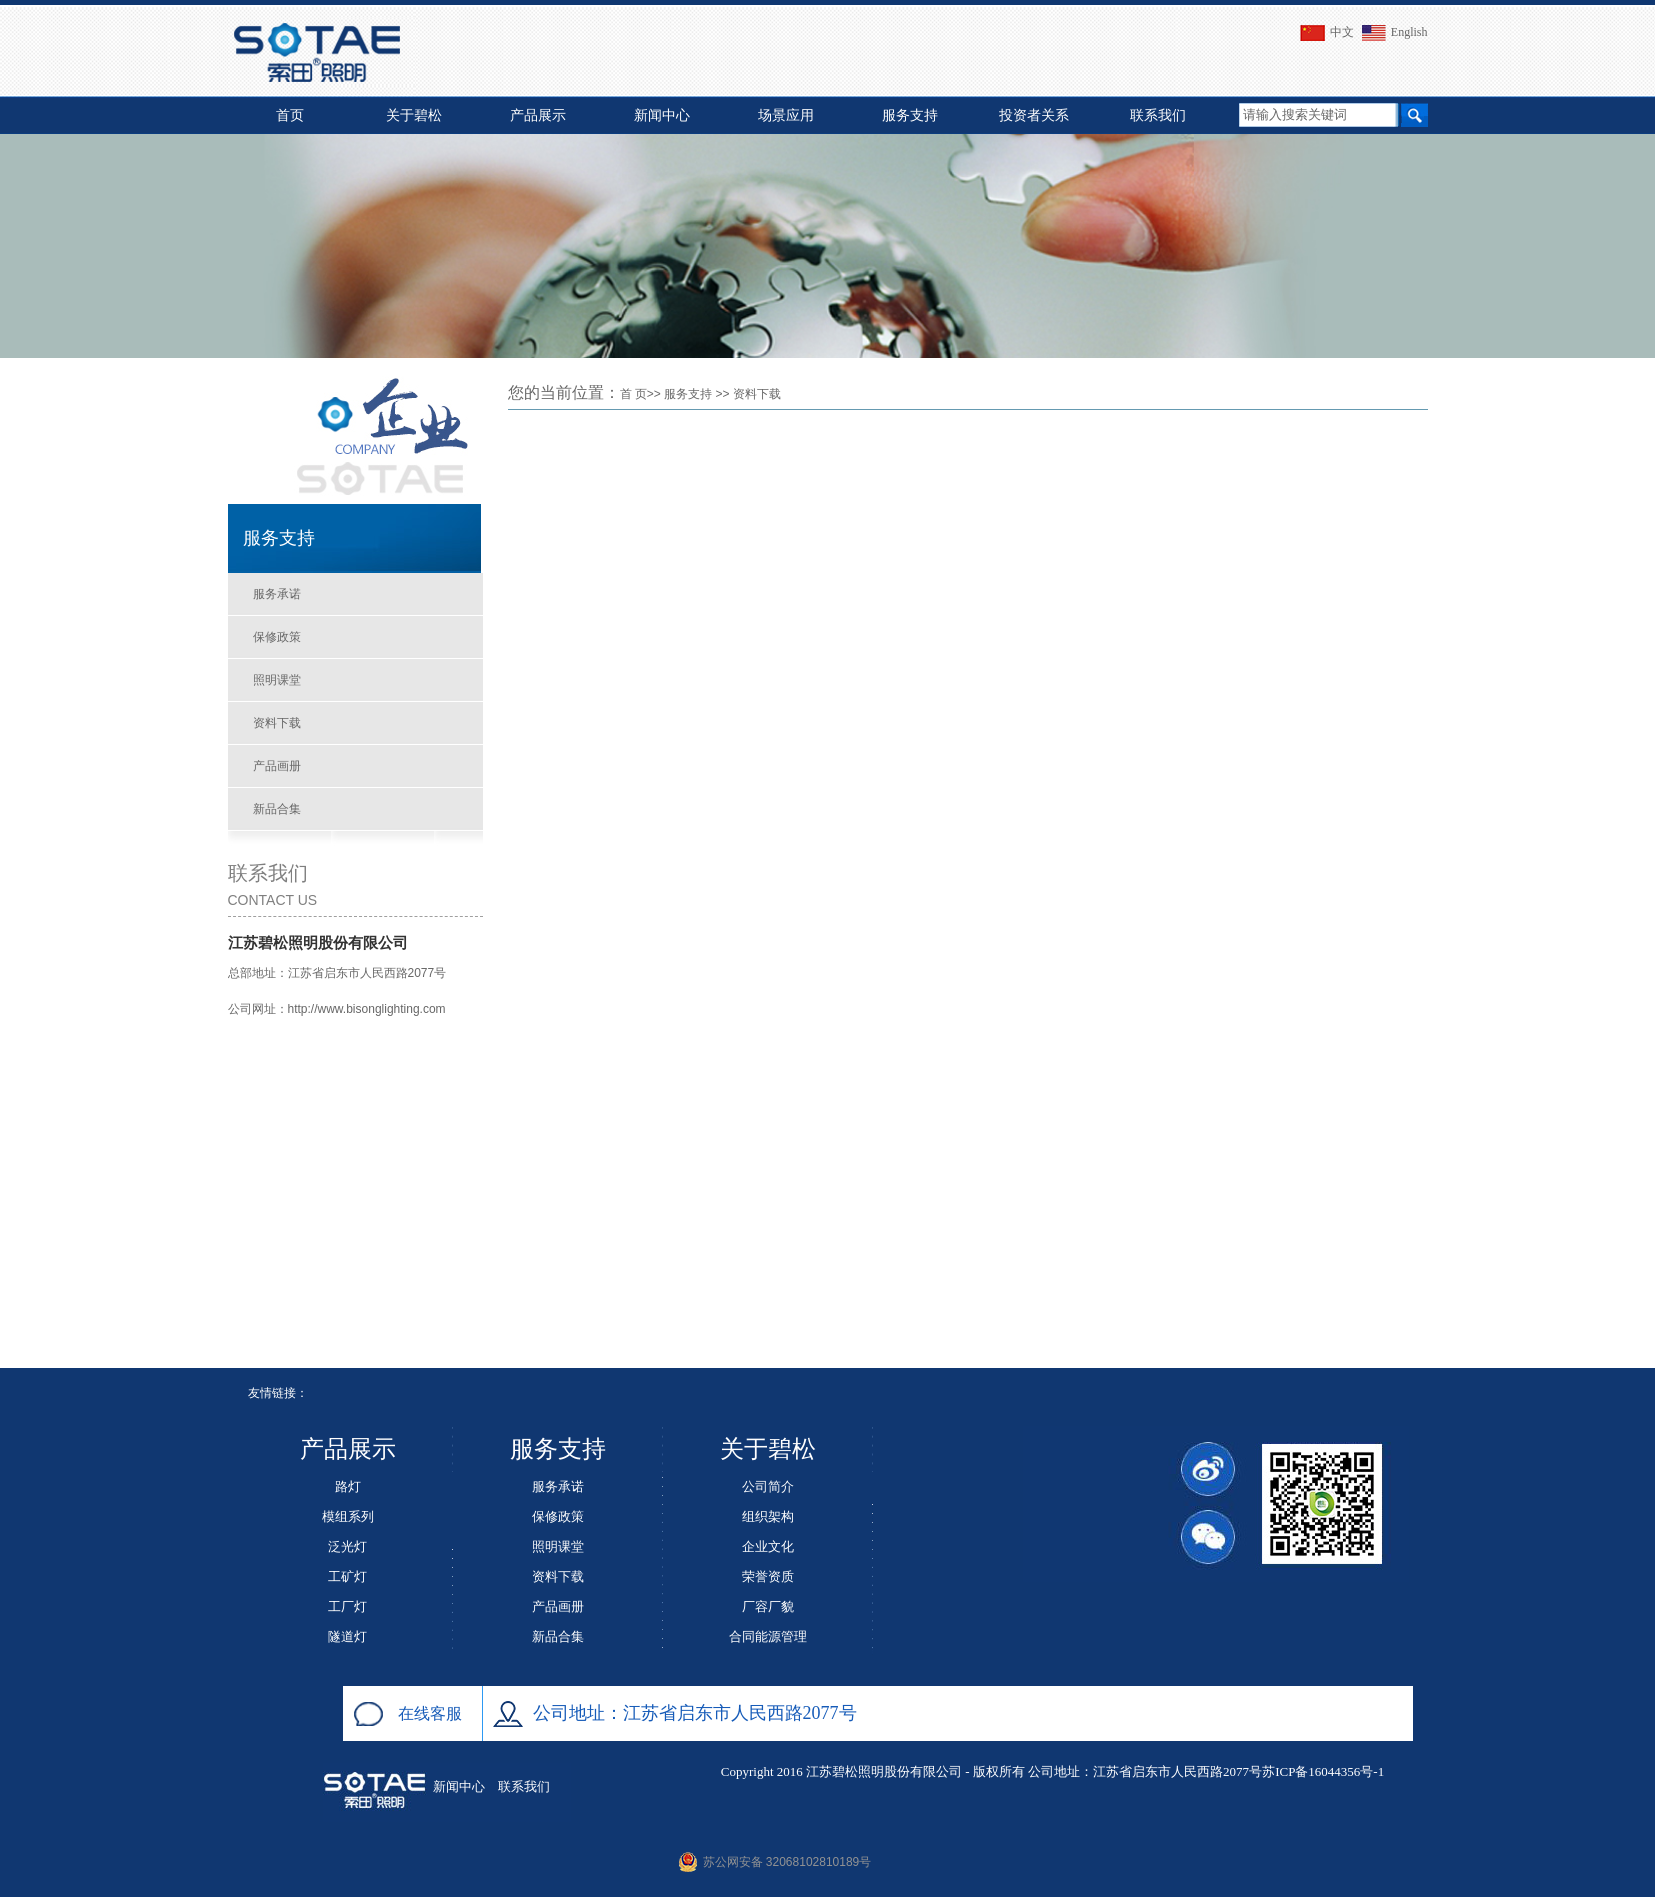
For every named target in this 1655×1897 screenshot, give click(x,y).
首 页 (633, 394)
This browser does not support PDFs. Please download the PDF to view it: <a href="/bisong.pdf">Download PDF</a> (968, 875)
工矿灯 (347, 1576)
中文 (1324, 32)
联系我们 (1158, 115)
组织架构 (768, 1516)
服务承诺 (277, 594)
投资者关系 (1034, 115)
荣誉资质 (768, 1576)
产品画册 (277, 766)
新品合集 (277, 809)
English (1392, 32)
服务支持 (910, 115)
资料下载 (277, 723)
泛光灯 (347, 1546)
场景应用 (786, 115)
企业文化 (768, 1546)
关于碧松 (414, 115)
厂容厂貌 (768, 1606)
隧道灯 (347, 1636)
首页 (290, 115)
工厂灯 (347, 1606)
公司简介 (768, 1486)
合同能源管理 (768, 1636)
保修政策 (277, 637)
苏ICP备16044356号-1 (1323, 1771)
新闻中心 (662, 115)
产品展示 (538, 115)
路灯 (348, 1486)
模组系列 (348, 1516)
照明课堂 (277, 680)
